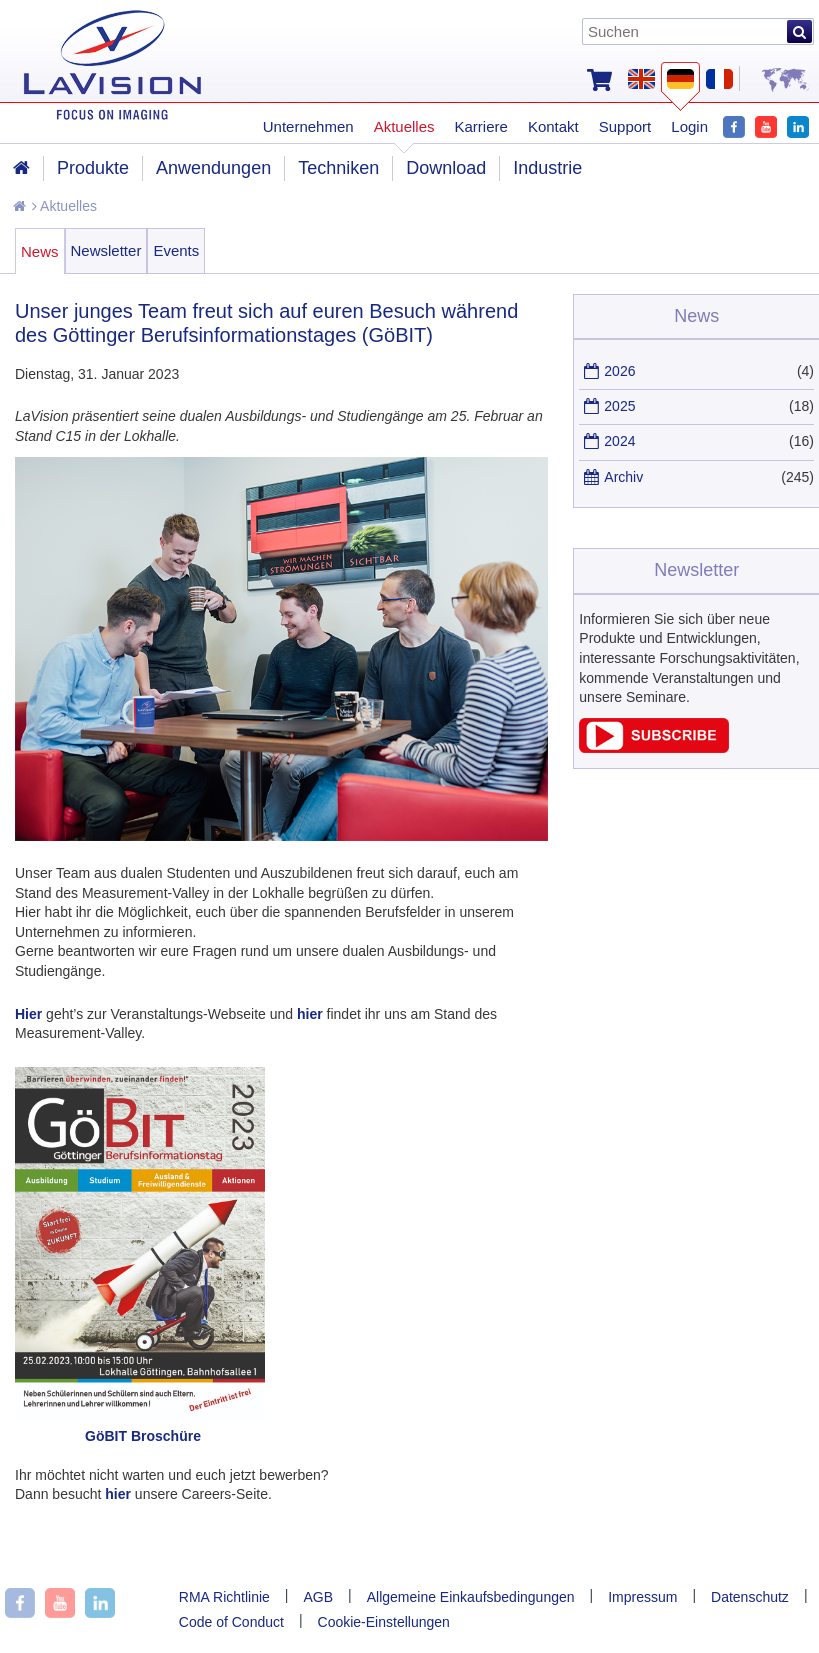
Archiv (623, 477)
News (40, 251)
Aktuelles (64, 206)
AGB (318, 1597)
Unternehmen (308, 126)
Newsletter (106, 250)
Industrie (547, 168)
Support (625, 126)
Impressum (642, 1597)
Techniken (338, 168)
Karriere (481, 126)
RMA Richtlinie (224, 1597)
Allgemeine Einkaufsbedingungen (471, 1597)
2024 (619, 441)
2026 (619, 371)
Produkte (93, 168)
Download (446, 168)
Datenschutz (750, 1597)
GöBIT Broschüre (143, 1436)
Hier (28, 1014)
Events (176, 250)
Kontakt (553, 126)
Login (689, 126)
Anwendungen (213, 168)
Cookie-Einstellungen (384, 1622)
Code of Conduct (231, 1622)
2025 (619, 406)
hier (310, 1014)
